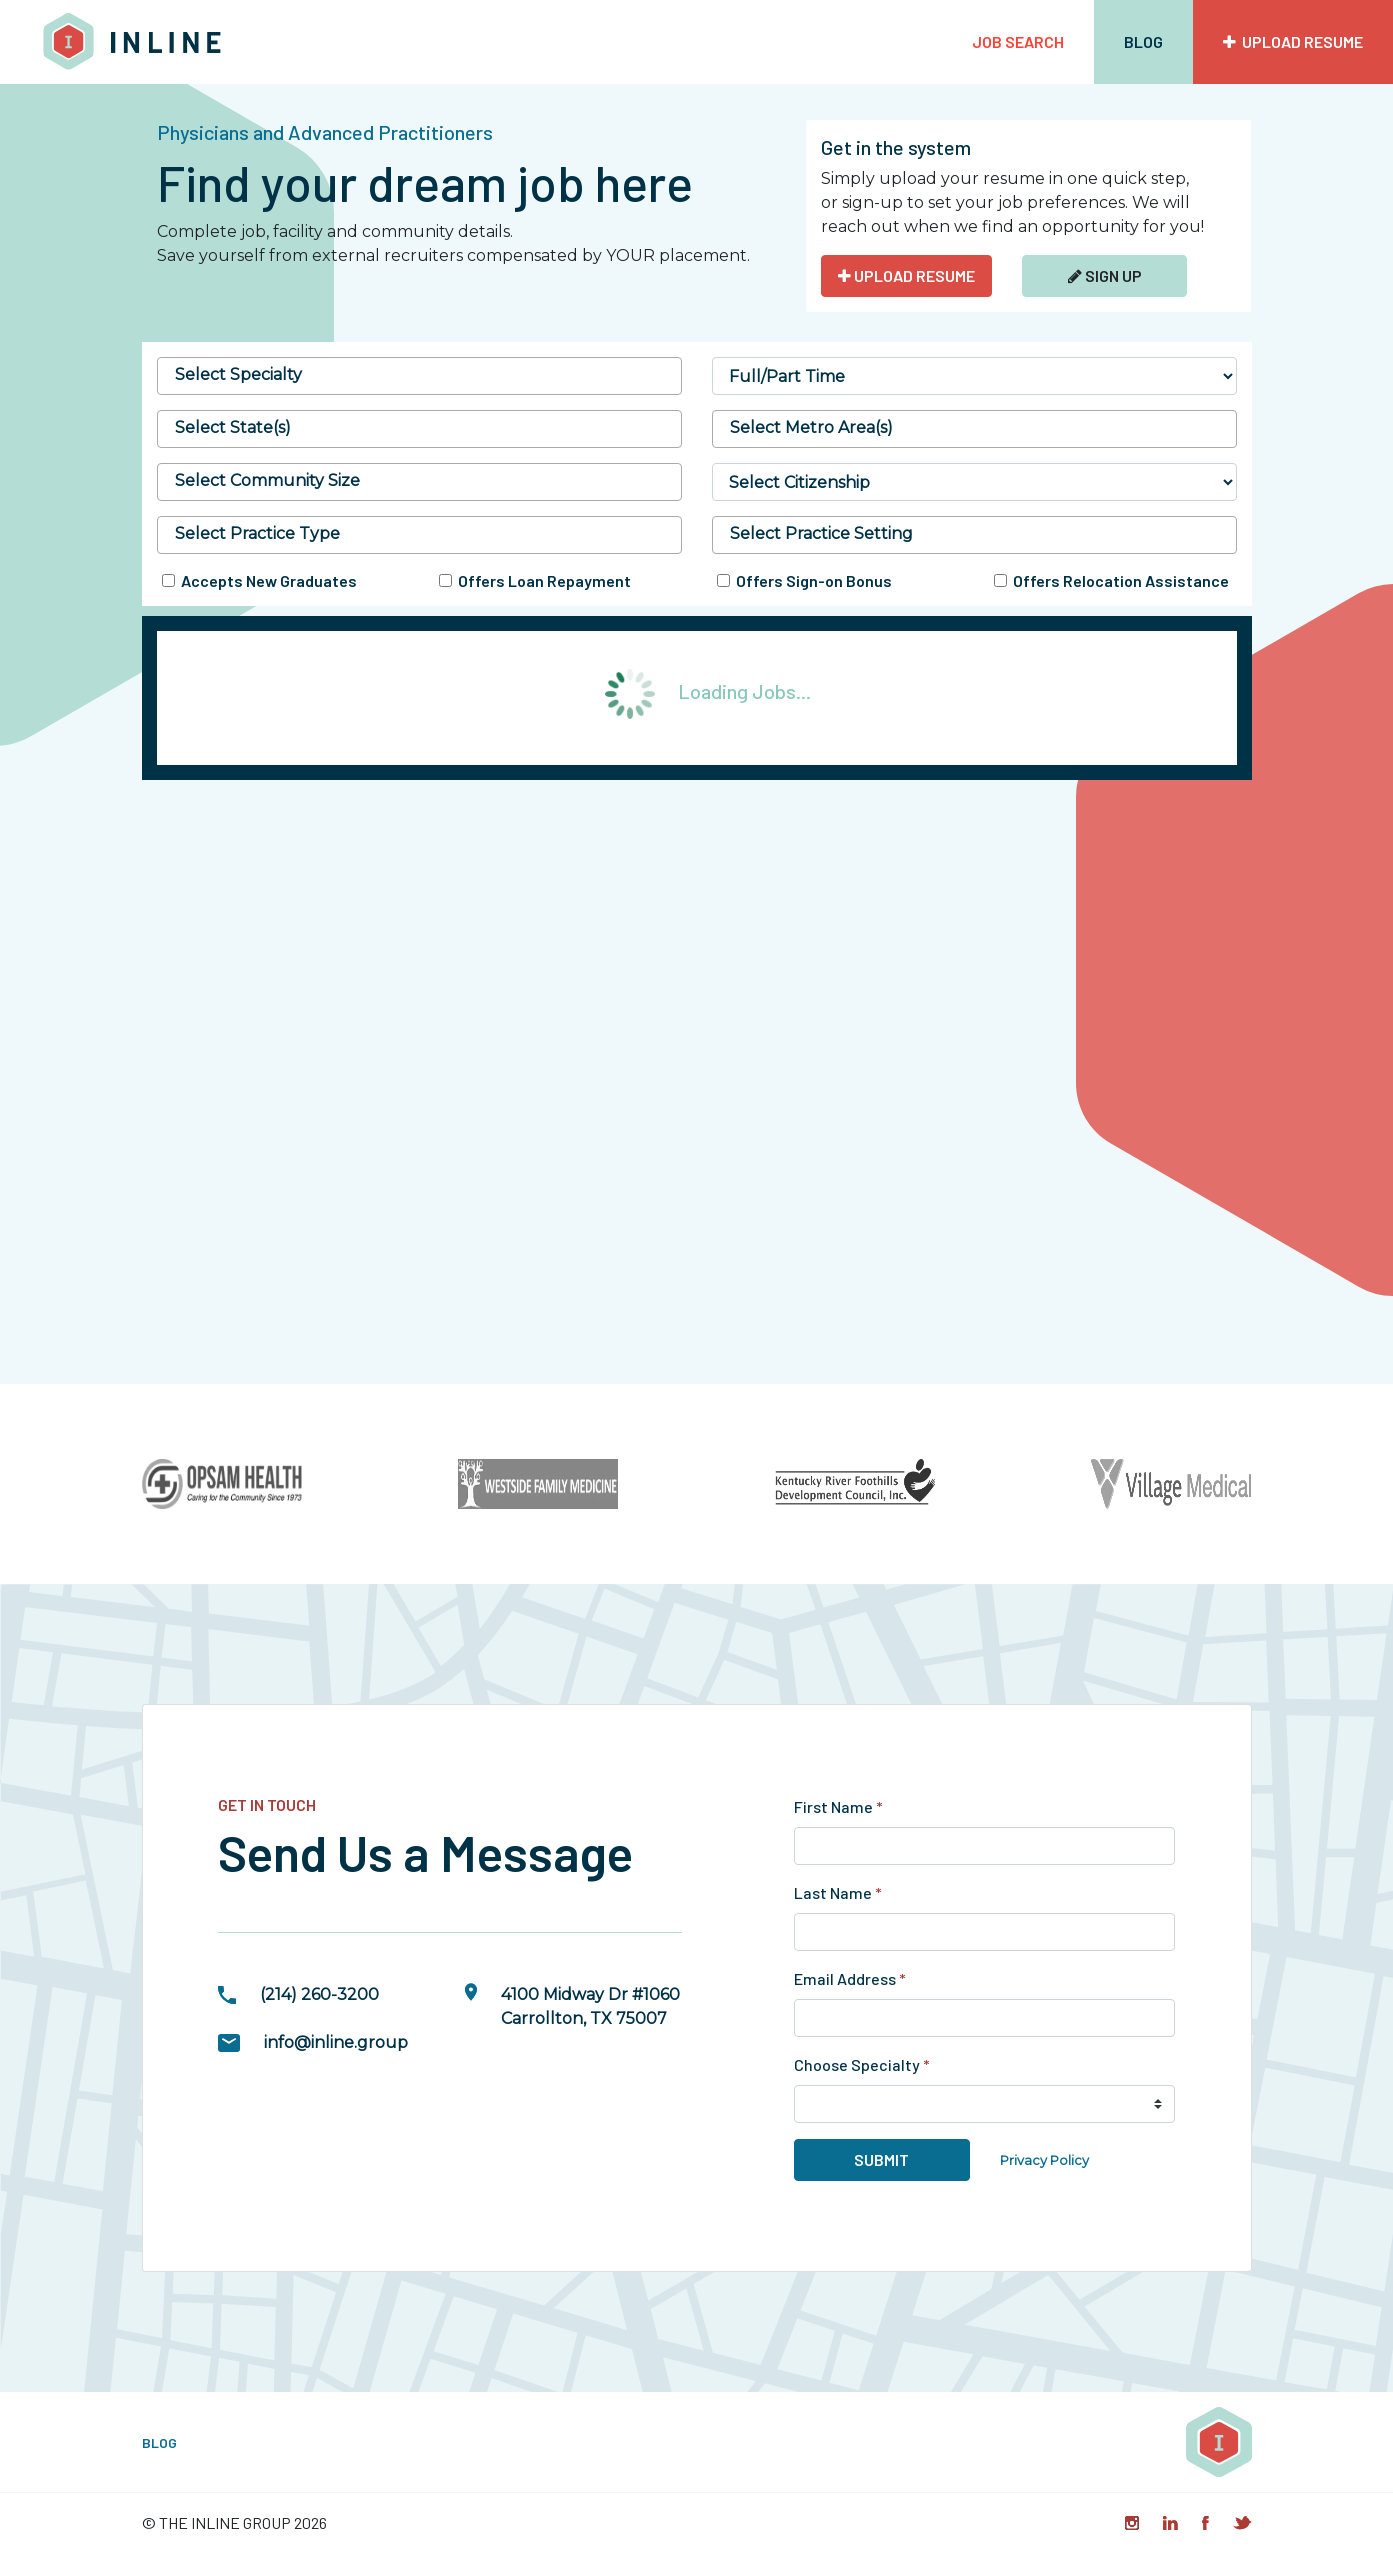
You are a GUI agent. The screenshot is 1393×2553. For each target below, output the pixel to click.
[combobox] (419, 376)
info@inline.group (336, 2042)
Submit (881, 2159)
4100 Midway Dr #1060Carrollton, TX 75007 (590, 2006)
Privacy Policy (1044, 2160)
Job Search (1018, 41)
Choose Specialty (862, 2064)
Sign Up (1105, 275)
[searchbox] (419, 375)
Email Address (850, 1978)
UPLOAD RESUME (906, 275)
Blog (1143, 41)
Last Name (838, 1892)
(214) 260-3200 (319, 1994)
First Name (838, 1806)
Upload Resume (1293, 41)
